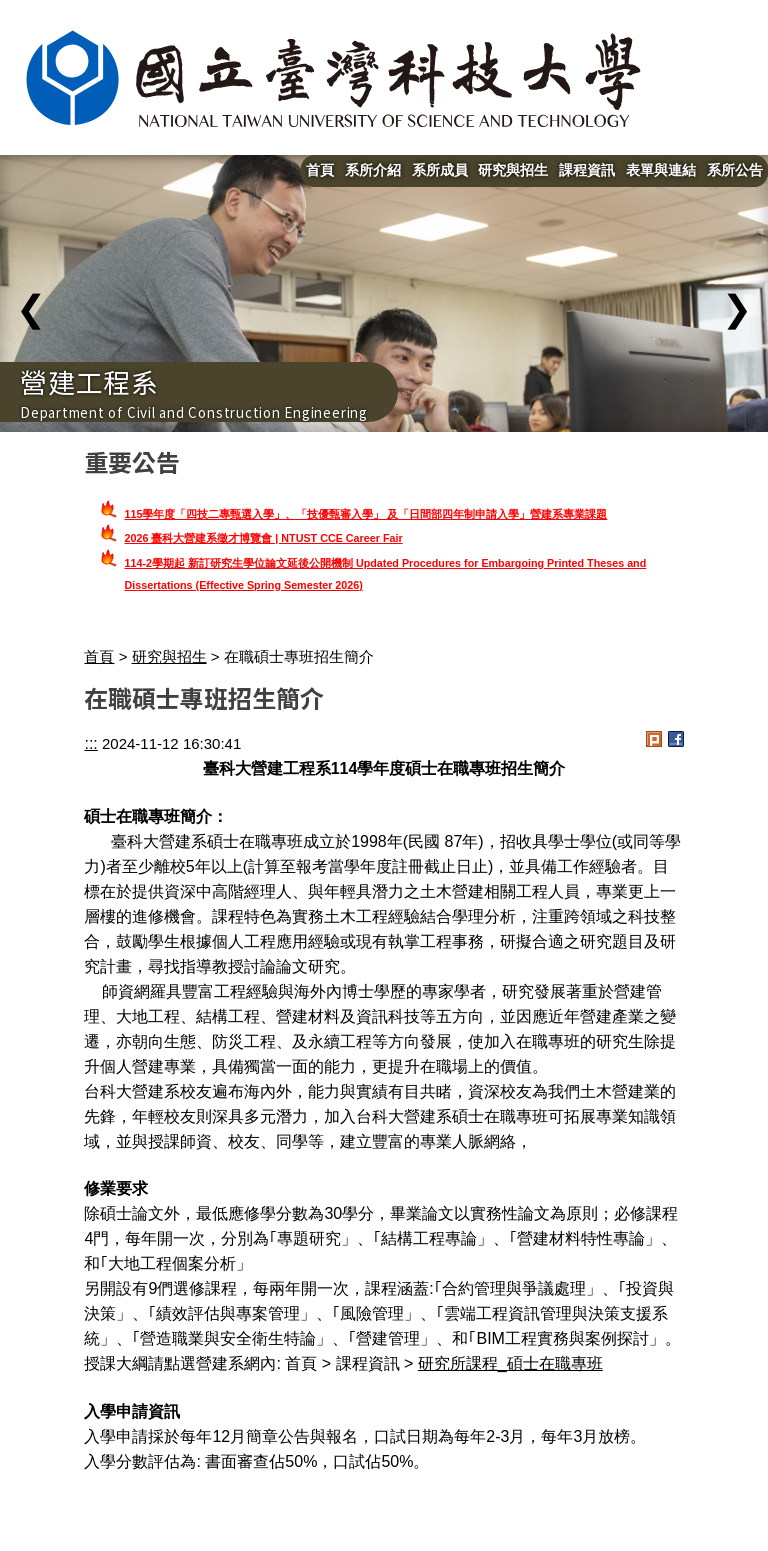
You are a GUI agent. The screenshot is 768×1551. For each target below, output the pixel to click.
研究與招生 (513, 170)
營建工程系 (89, 381)
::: (90, 743)
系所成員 (440, 170)
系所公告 (735, 170)
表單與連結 (661, 170)
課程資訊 (587, 170)
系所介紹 (373, 170)
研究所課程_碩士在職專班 (510, 1363)
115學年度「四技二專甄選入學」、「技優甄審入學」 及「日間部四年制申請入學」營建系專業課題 (365, 514)
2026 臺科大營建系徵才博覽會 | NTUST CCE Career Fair (263, 538)
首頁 (320, 170)
